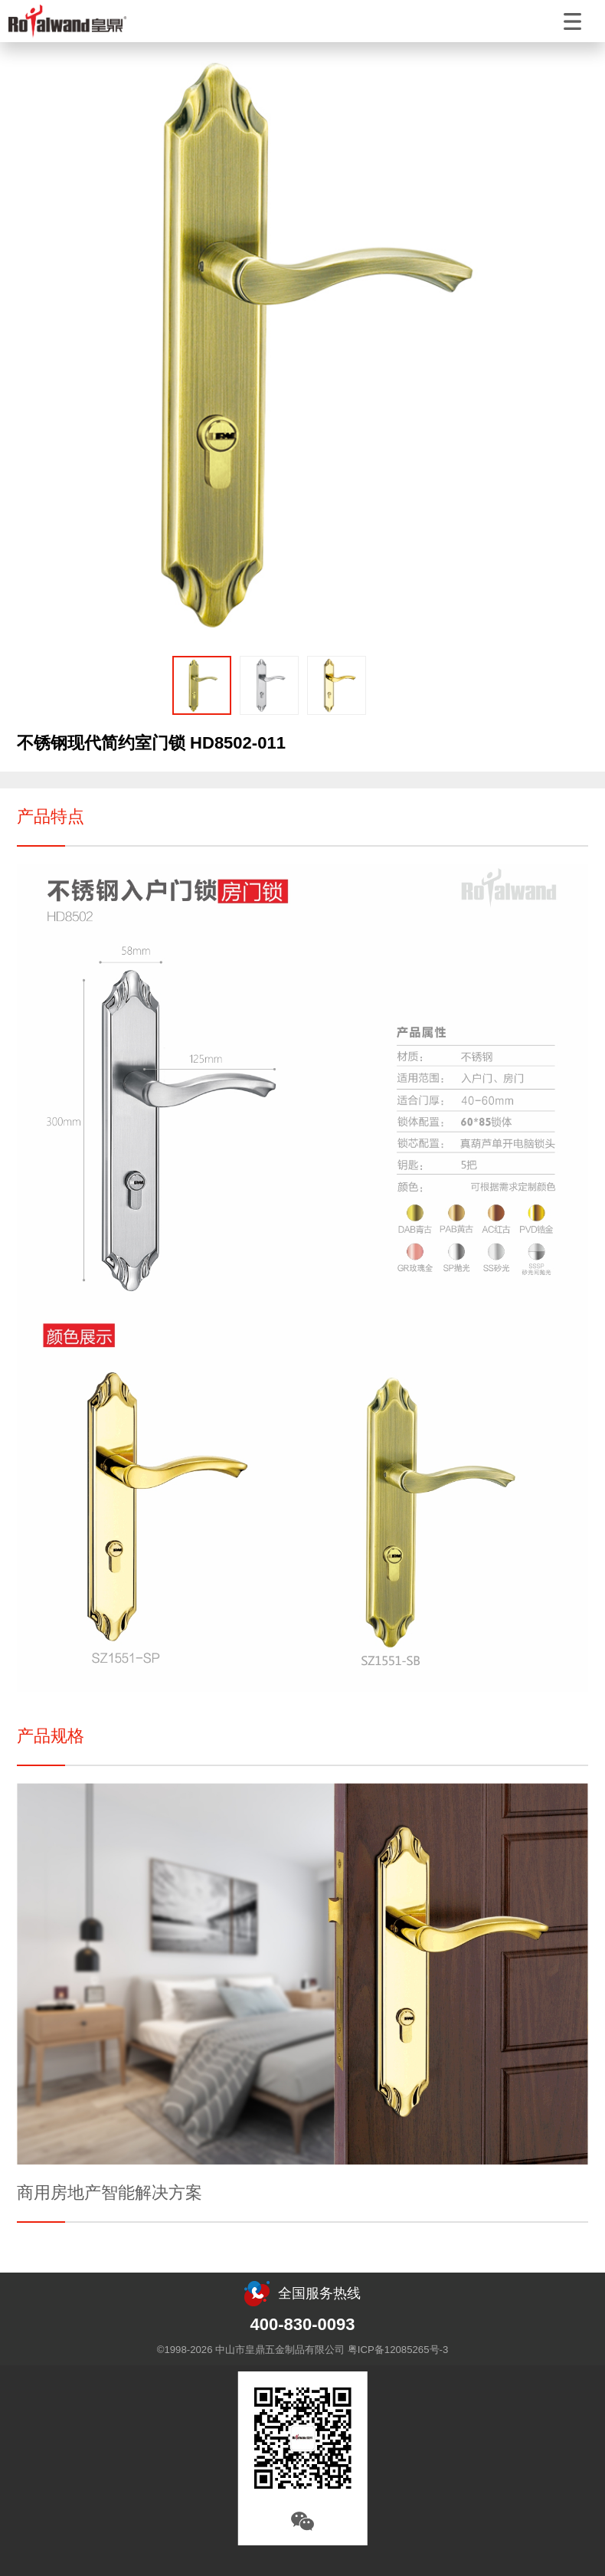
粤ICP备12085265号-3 (398, 2349)
